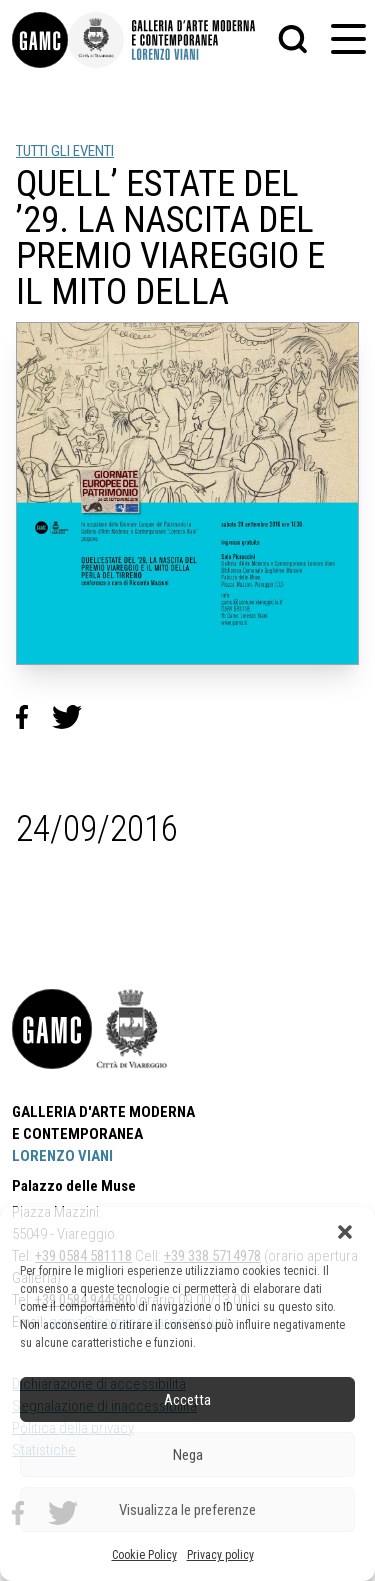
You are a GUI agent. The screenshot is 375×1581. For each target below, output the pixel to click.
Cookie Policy (144, 1555)
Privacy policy (220, 1555)
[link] (40, 40)
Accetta (187, 1400)
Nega (188, 1455)
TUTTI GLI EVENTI (65, 151)
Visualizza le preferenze (187, 1510)
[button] (345, 1232)
